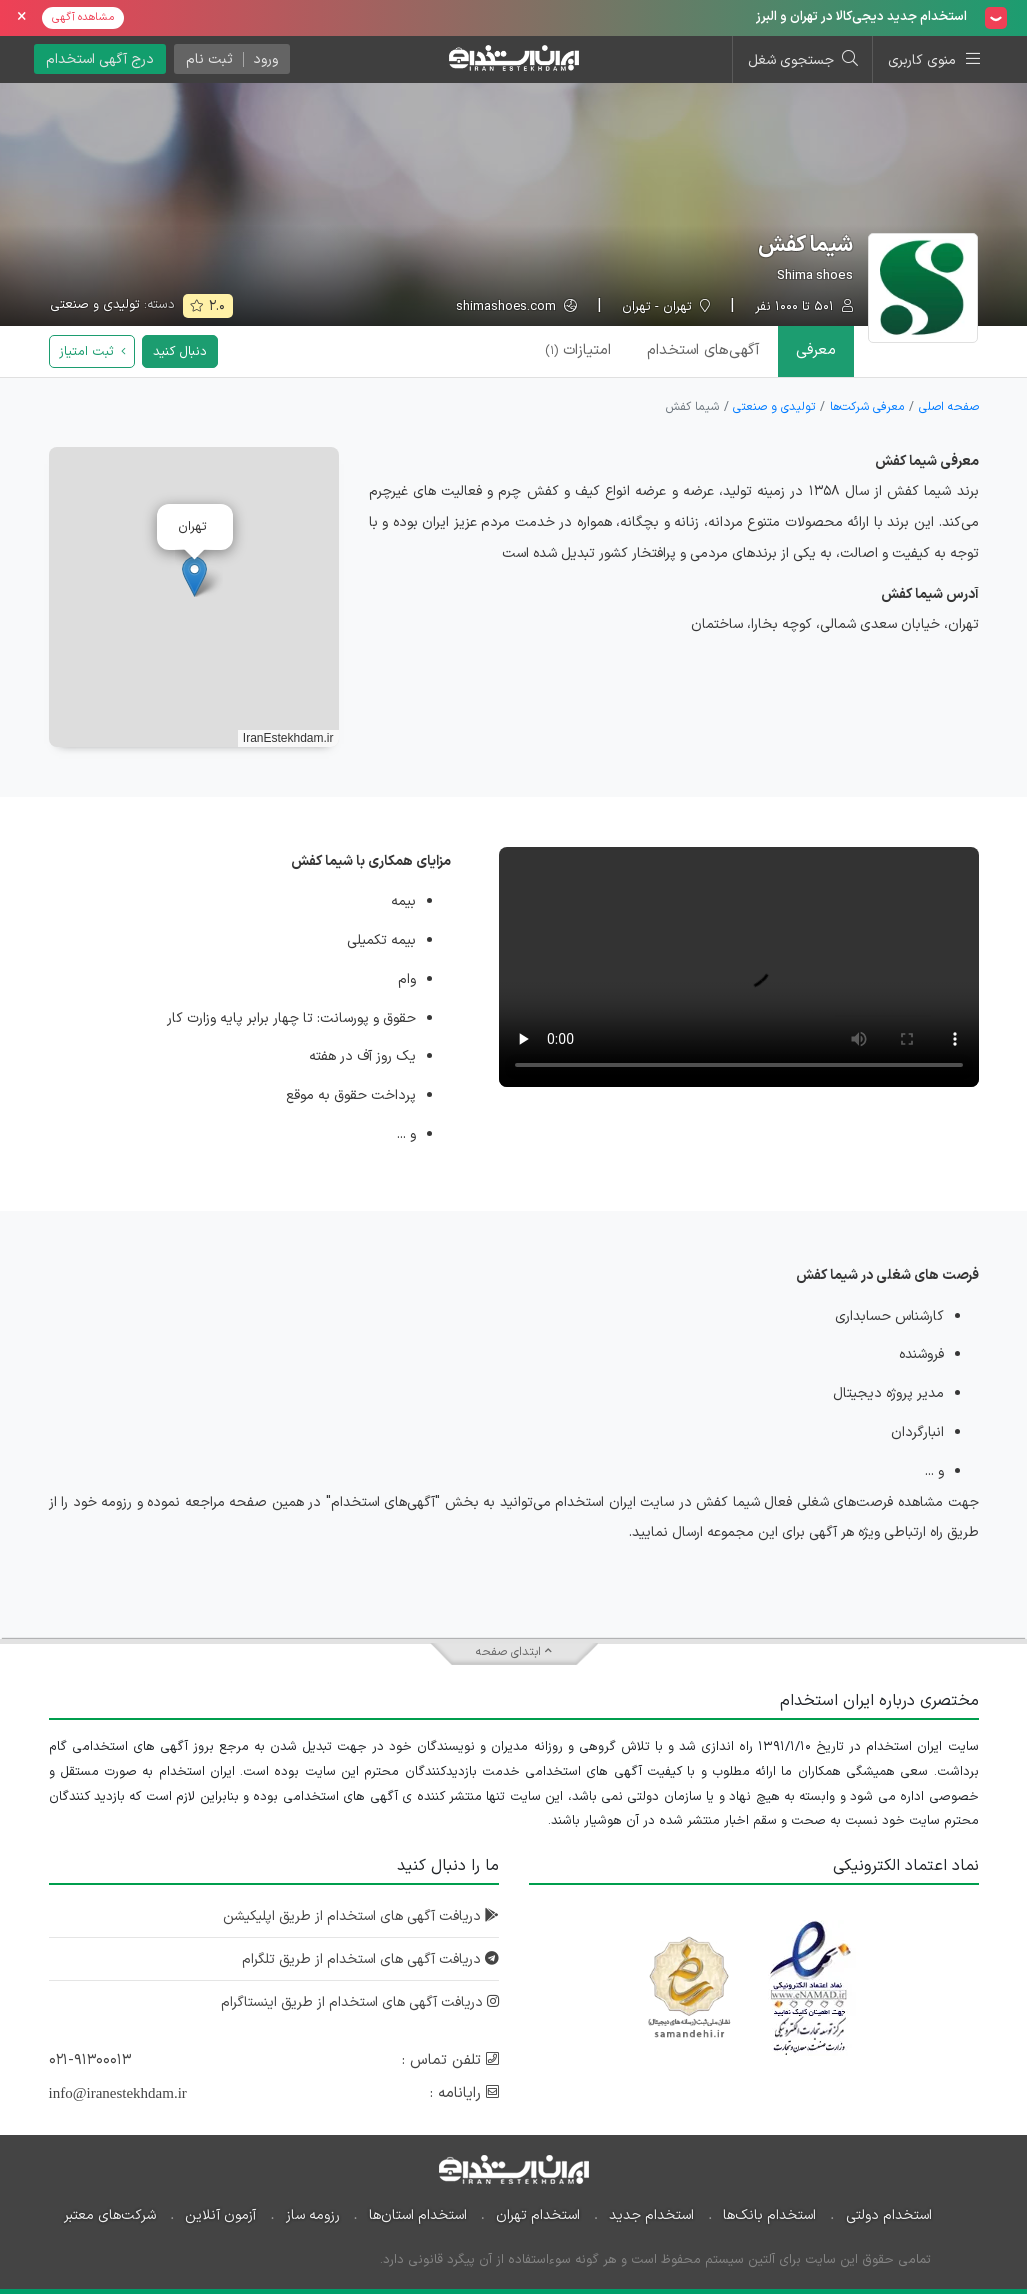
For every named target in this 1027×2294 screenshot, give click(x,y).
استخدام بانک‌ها (769, 2215)
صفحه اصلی (949, 407)
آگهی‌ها (703, 350)
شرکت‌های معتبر (110, 2215)
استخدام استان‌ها (418, 2215)
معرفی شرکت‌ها (867, 407)
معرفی (816, 350)
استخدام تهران (538, 2215)
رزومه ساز (313, 2215)
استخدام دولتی (889, 2215)
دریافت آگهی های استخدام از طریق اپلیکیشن (361, 1916)
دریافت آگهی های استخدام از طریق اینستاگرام (360, 2002)
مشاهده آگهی (83, 17)
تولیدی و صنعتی (95, 305)
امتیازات (578, 350)
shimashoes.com (516, 307)
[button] (194, 576)
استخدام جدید (651, 2215)
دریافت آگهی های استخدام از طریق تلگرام (370, 1959)
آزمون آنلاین (220, 2215)
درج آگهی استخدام (100, 59)
